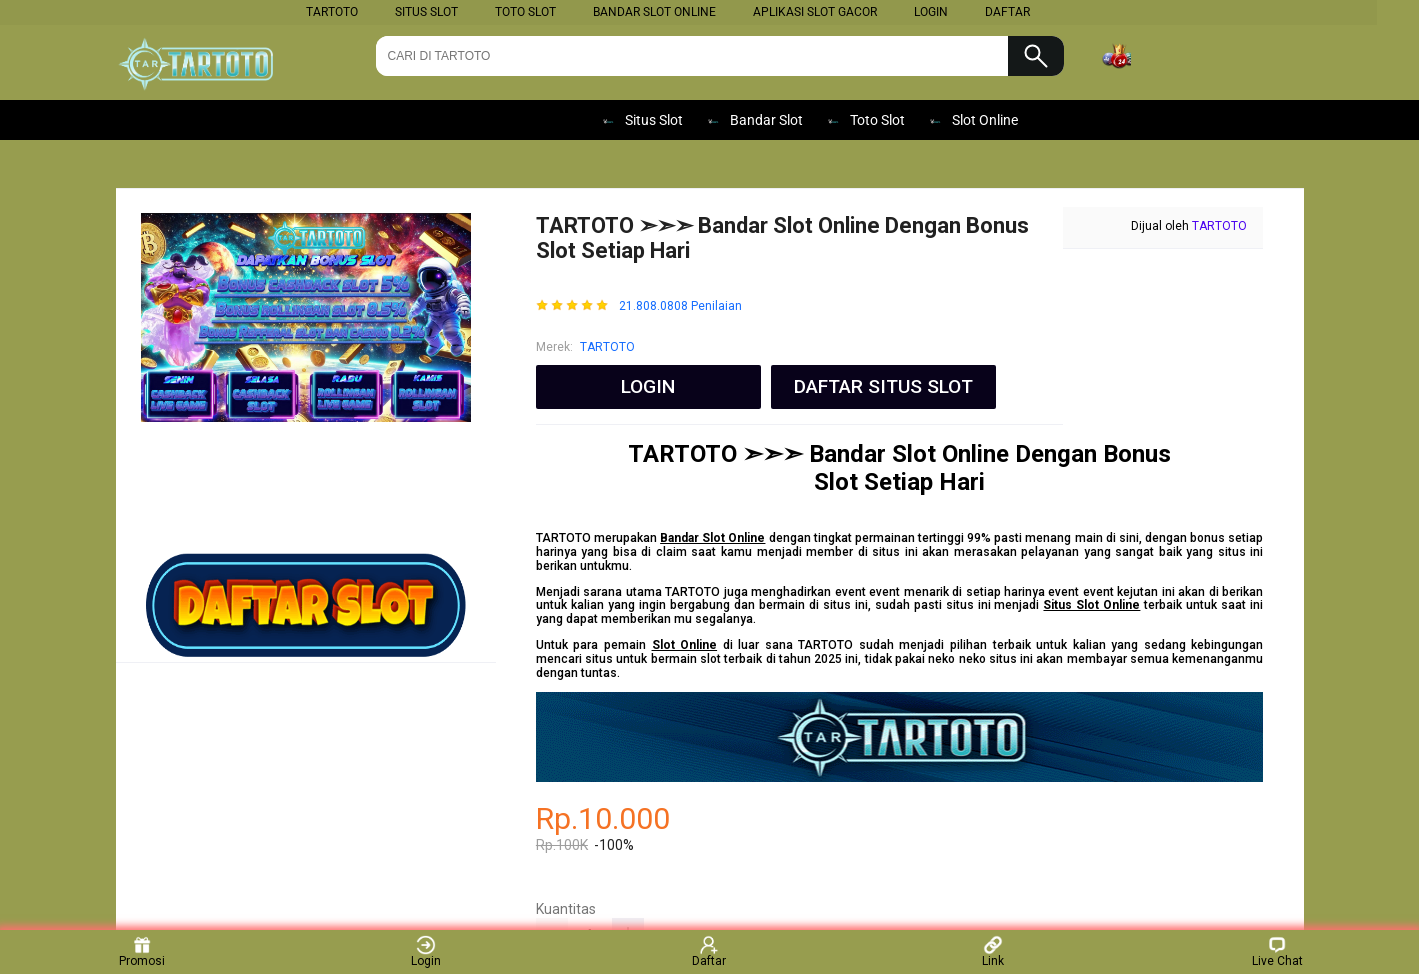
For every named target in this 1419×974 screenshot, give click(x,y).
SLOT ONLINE (427, 120)
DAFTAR (1007, 12)
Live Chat (1277, 951)
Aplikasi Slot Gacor (815, 12)
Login (426, 951)
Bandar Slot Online (654, 12)
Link (993, 951)
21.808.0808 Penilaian (680, 306)
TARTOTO (332, 12)
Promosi (142, 951)
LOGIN (931, 12)
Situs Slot (426, 12)
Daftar (709, 951)
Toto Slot (525, 12)
